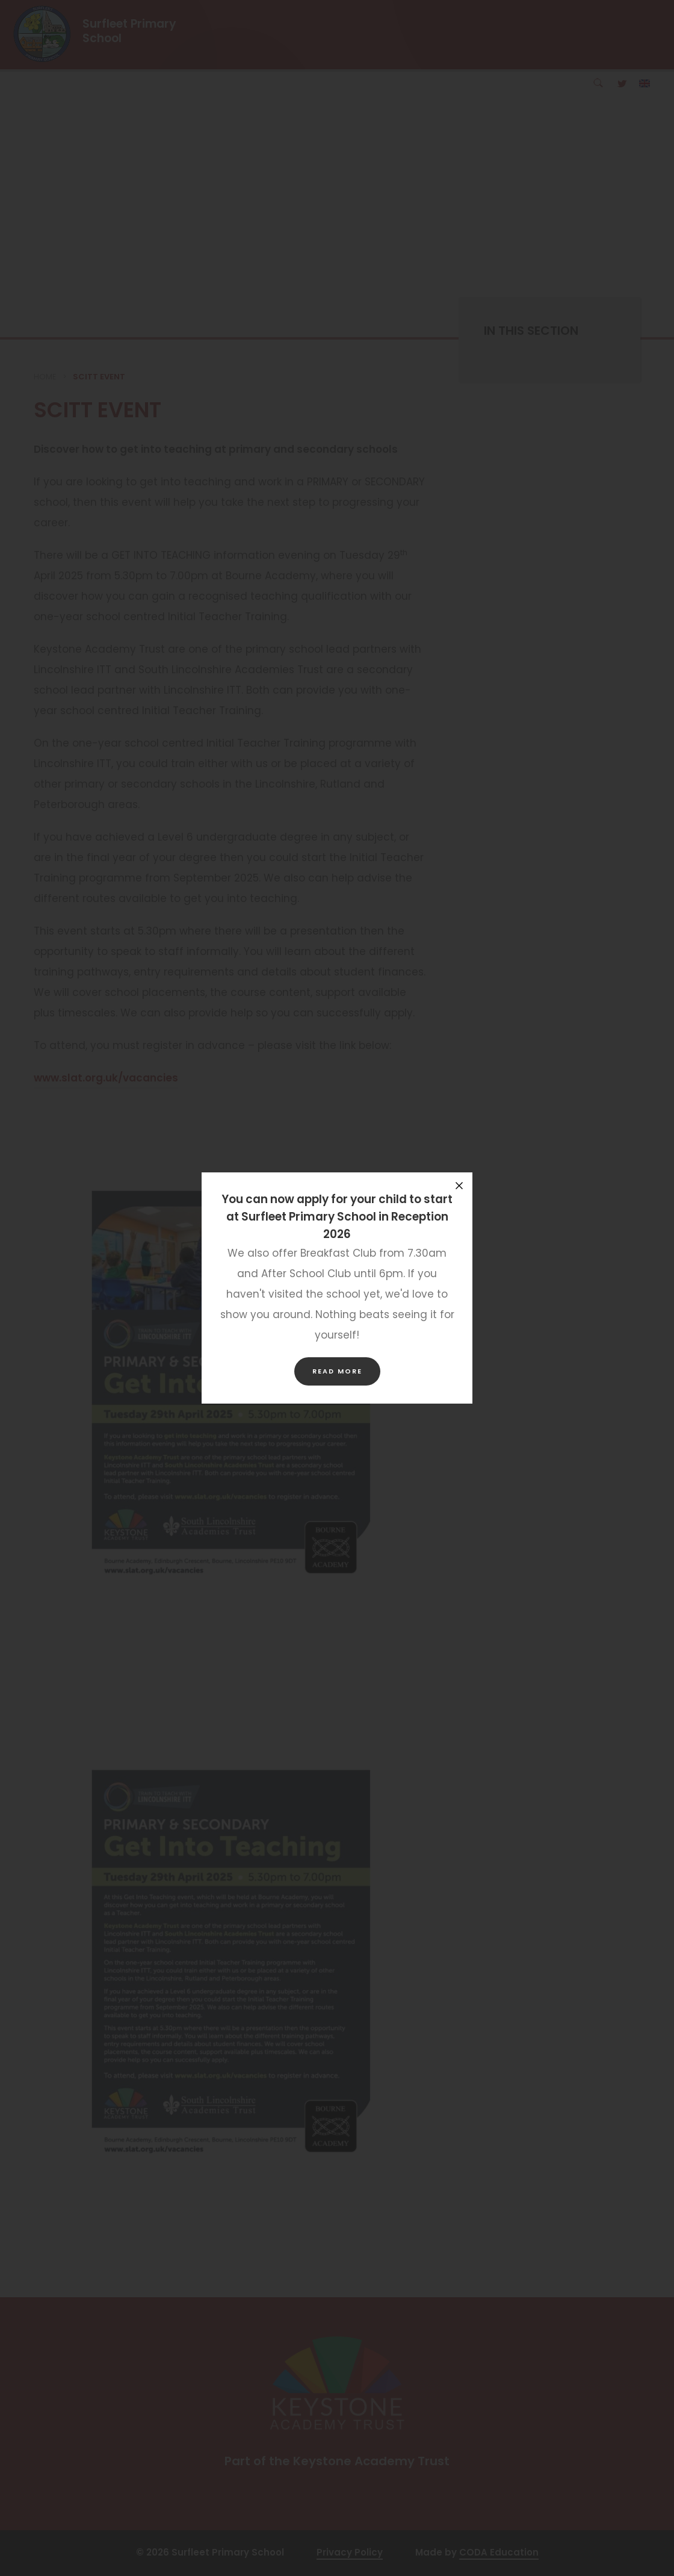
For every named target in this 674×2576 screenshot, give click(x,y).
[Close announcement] (459, 1185)
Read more (337, 1371)
